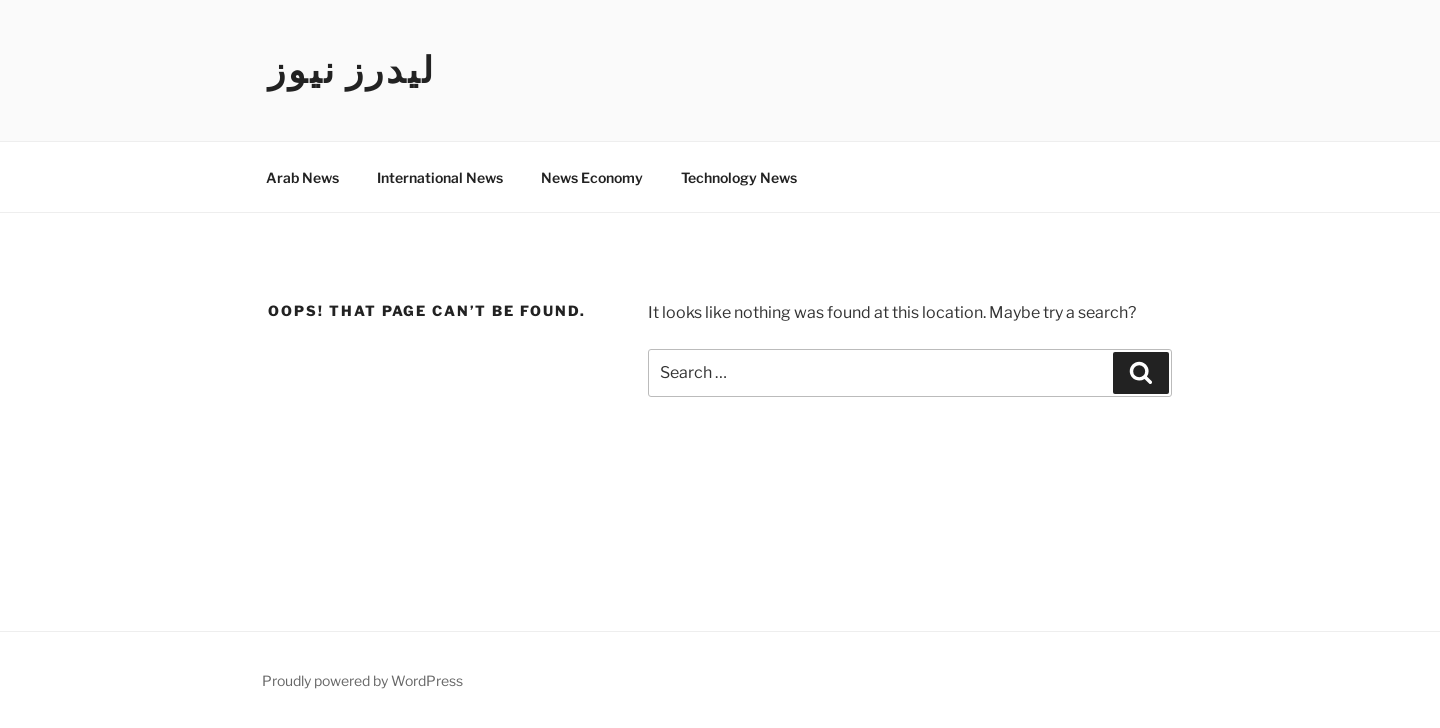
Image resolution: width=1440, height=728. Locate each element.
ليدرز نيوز (352, 70)
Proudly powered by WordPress (362, 680)
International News (440, 177)
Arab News (302, 177)
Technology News (739, 177)
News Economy (592, 177)
